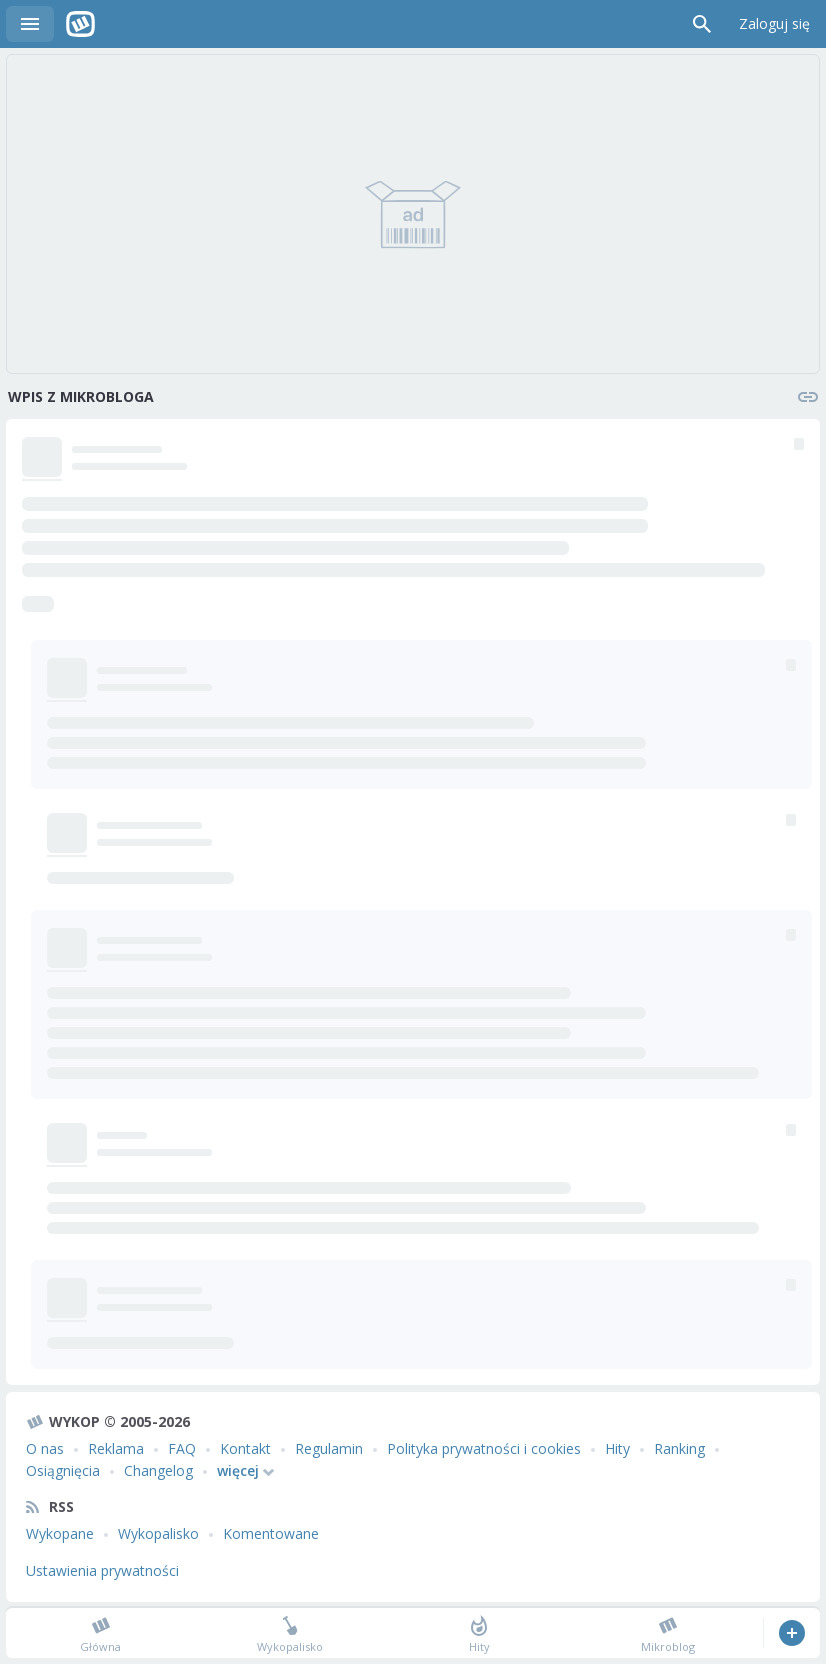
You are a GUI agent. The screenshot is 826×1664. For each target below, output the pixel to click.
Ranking (679, 1448)
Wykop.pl (80, 24)
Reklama (116, 1448)
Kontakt (245, 1448)
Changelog (158, 1470)
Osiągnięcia (63, 1470)
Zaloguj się (774, 23)
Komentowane (271, 1533)
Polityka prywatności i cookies (484, 1448)
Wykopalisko (158, 1533)
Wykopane (60, 1533)
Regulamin (329, 1448)
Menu (30, 24)
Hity (617, 1448)
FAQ (182, 1448)
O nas (45, 1448)
